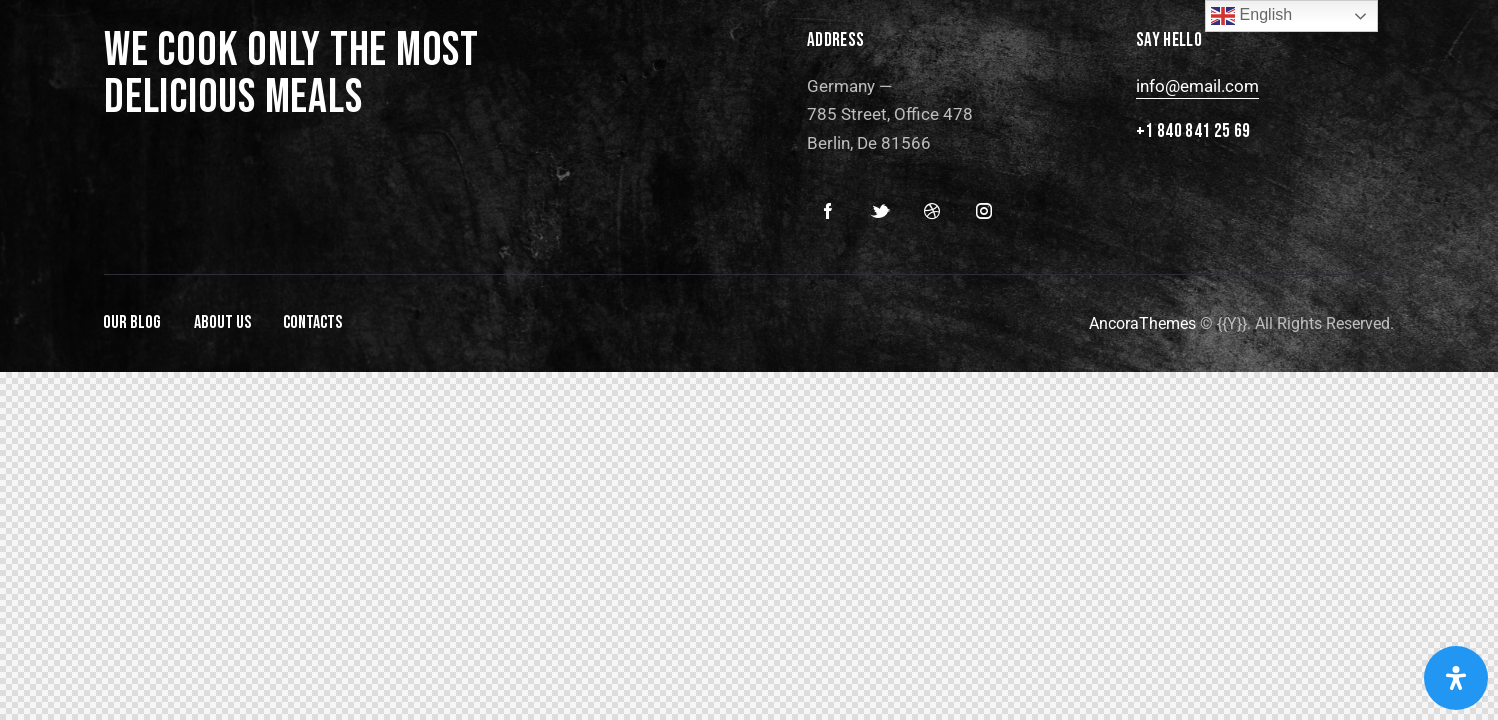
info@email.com (1197, 86)
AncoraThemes (1142, 323)
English (1251, 16)
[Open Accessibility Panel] (1456, 678)
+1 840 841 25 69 (1193, 131)
